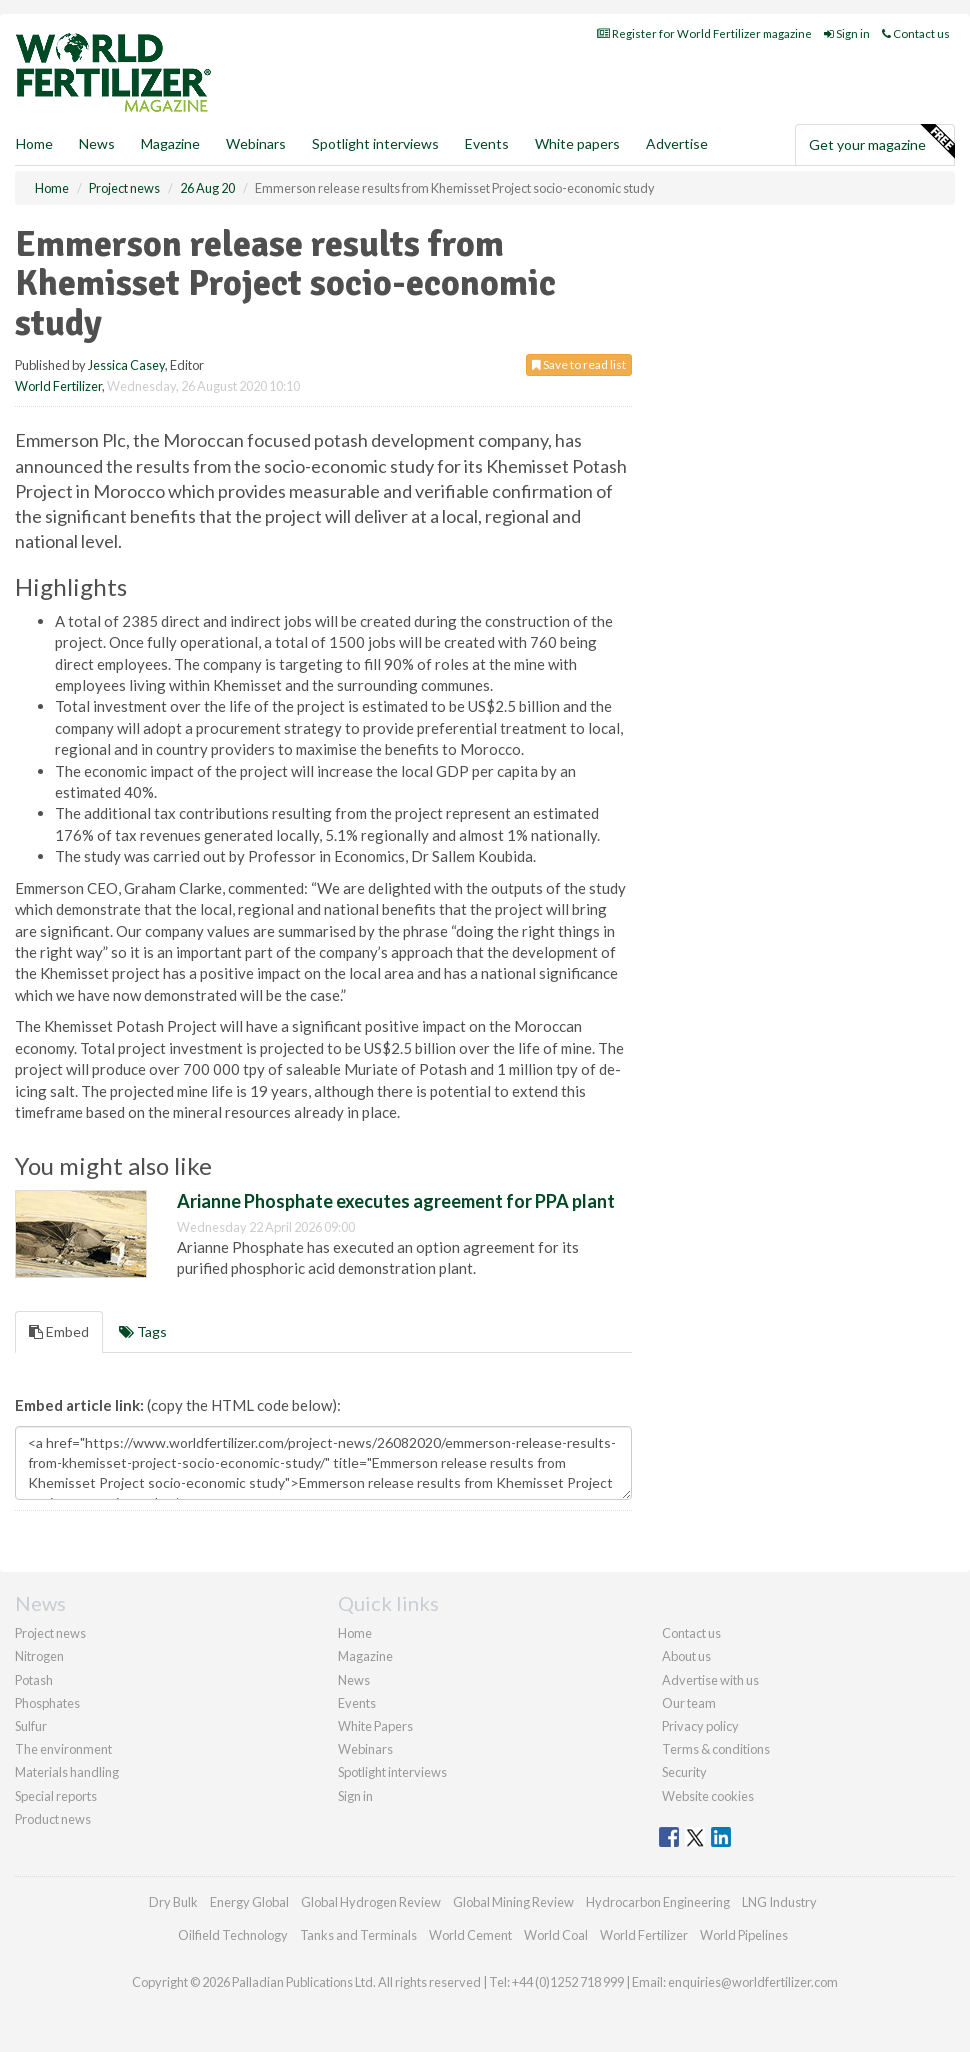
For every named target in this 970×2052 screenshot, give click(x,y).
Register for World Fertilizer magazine (704, 33)
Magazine (170, 143)
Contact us (916, 33)
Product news (53, 1819)
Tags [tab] (143, 1331)
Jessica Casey (126, 365)
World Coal (556, 1935)
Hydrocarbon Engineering (658, 1902)
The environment (63, 1749)
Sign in (847, 33)
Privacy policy (700, 1726)
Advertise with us (710, 1680)
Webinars (256, 143)
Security (684, 1772)
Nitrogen (39, 1656)
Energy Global (249, 1902)
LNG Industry (779, 1902)
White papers (577, 143)
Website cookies (708, 1796)
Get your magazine (881, 142)
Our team (689, 1703)
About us (686, 1656)
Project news (50, 1633)
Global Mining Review (513, 1902)
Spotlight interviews (375, 143)
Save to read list (579, 364)
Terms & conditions (716, 1749)
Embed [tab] (59, 1331)
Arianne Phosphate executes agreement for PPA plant (396, 1201)
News (354, 1680)
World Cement (470, 1935)
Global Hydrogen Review (371, 1902)
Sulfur (31, 1726)
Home (34, 143)
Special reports (56, 1796)
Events (487, 143)
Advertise (677, 143)
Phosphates (47, 1703)
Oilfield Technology (233, 1935)
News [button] (97, 143)
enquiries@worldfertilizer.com (753, 1982)
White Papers (375, 1726)
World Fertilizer (58, 386)
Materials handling (67, 1772)
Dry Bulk (173, 1902)
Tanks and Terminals (358, 1935)
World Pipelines (744, 1935)
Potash (34, 1680)
